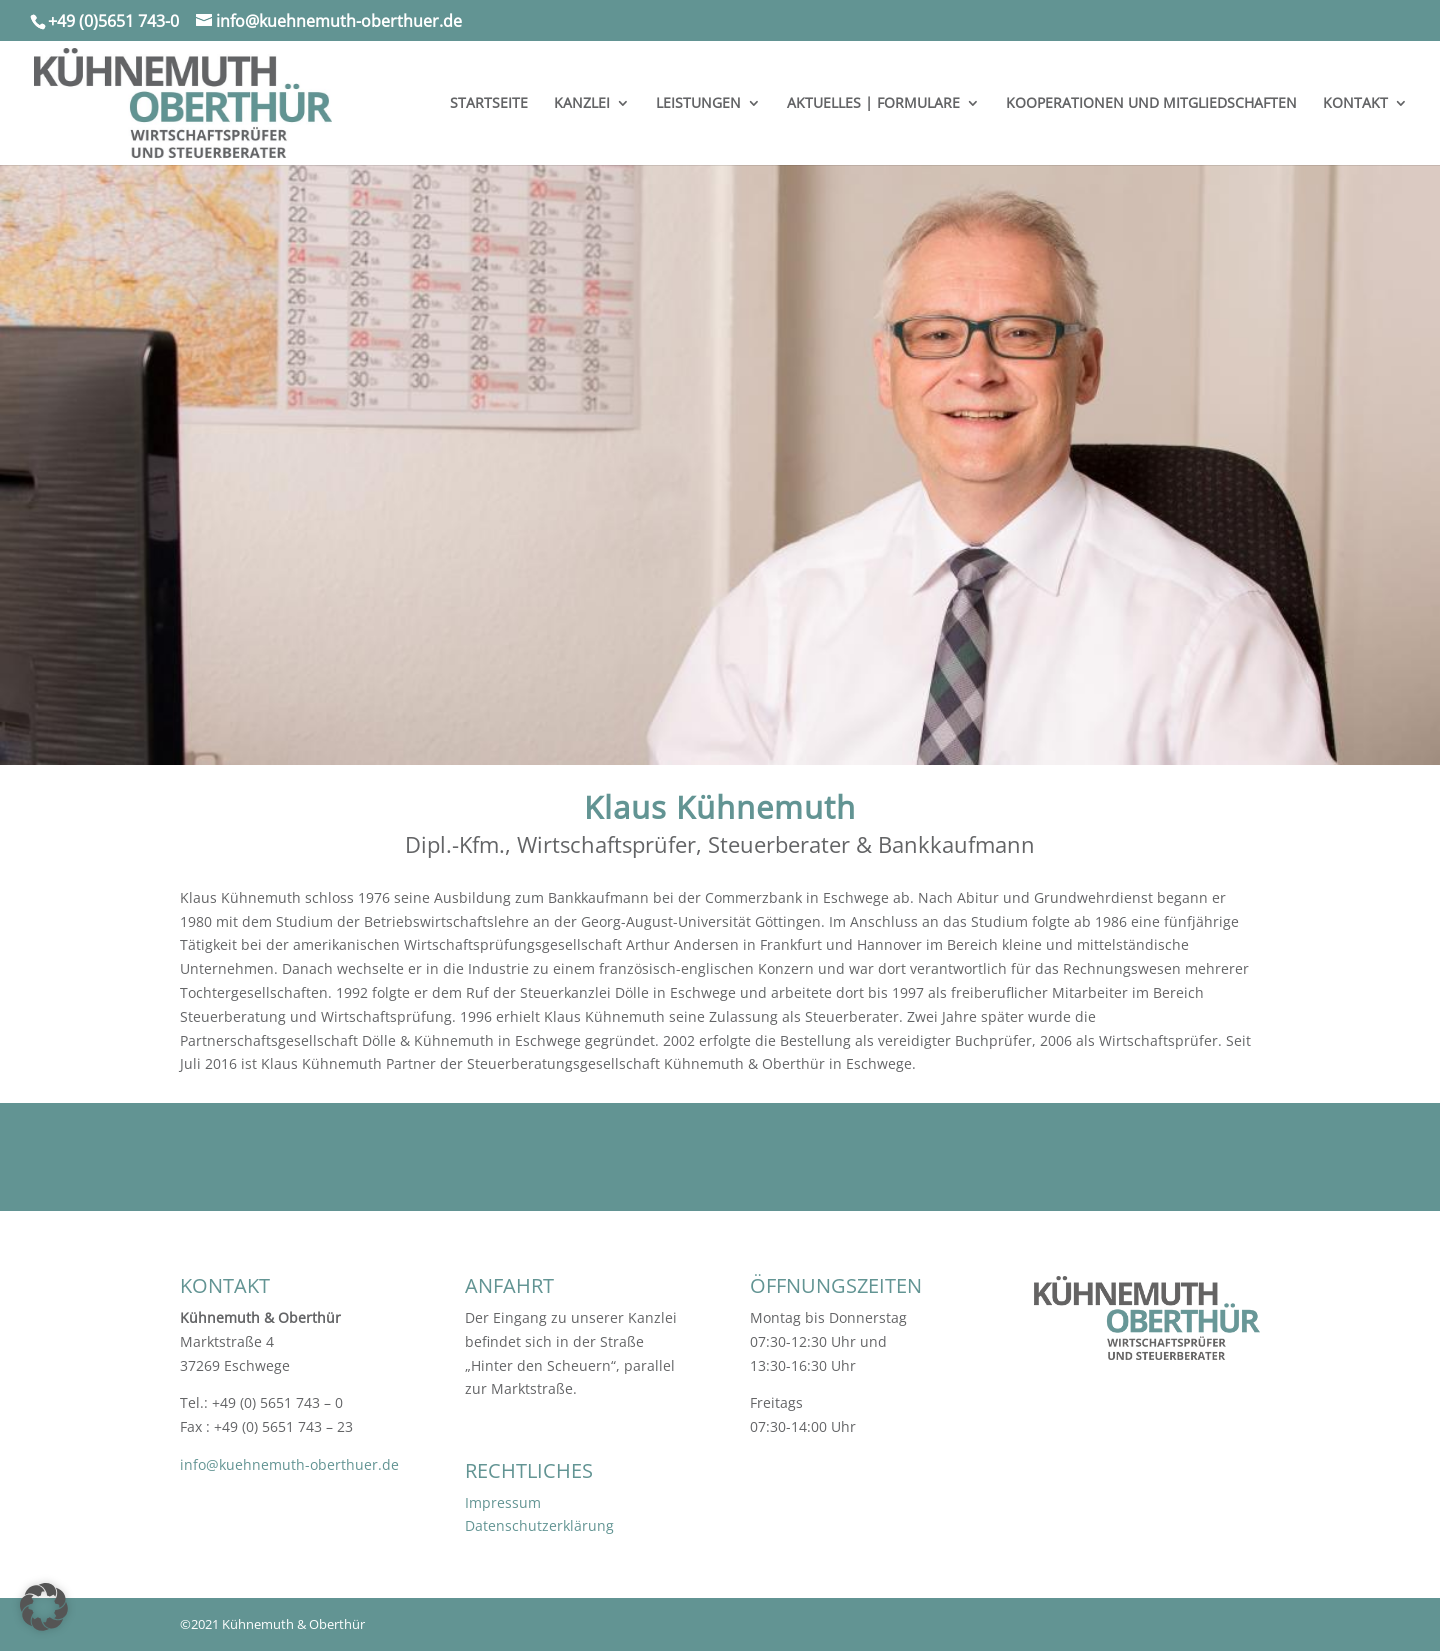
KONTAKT (1355, 104)
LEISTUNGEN (698, 104)
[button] (44, 1607)
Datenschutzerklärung (539, 1525)
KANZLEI (582, 104)
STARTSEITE (489, 104)
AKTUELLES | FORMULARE (873, 104)
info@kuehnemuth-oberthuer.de (289, 1464)
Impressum (503, 1502)
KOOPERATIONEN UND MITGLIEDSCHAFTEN (1151, 104)
